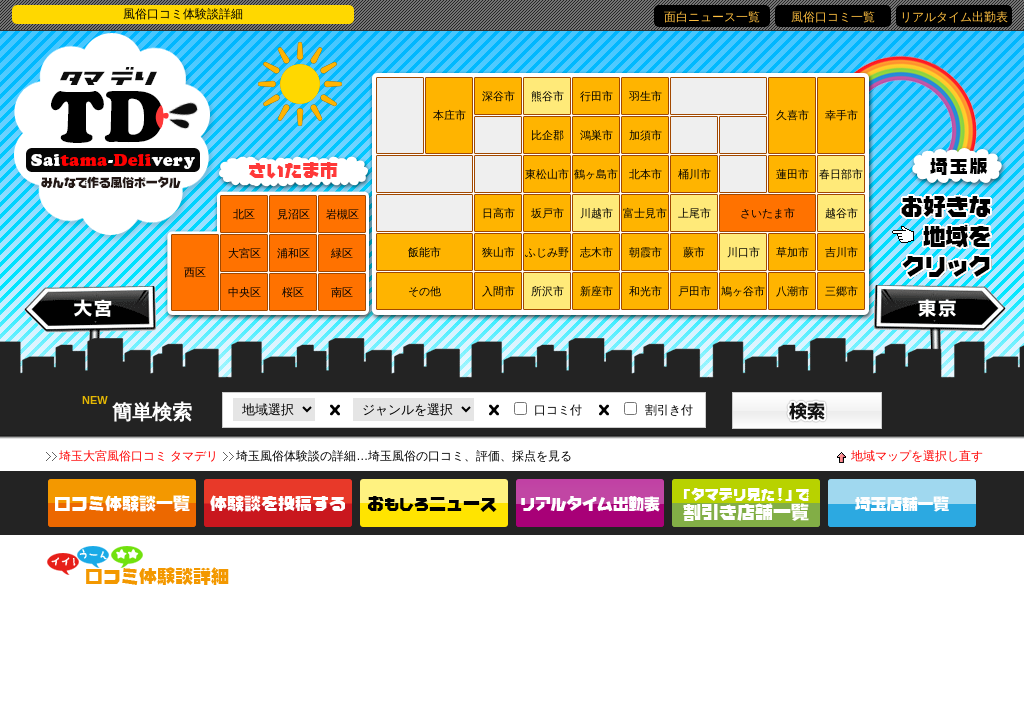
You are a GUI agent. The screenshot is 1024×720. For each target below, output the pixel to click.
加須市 (645, 135)
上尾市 (694, 213)
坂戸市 (547, 213)
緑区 (342, 253)
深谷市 (498, 96)
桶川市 (694, 174)
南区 (342, 292)
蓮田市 (792, 174)
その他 (424, 291)
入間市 (498, 291)
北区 (244, 214)
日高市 (498, 213)
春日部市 (841, 174)
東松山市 (547, 174)
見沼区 (293, 214)
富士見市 (645, 213)
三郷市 (841, 291)
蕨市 (694, 252)
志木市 (596, 252)
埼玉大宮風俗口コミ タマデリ (138, 456)
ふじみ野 (547, 252)
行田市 (596, 96)
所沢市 (547, 291)
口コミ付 (558, 410)
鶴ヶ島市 (596, 174)
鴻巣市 (596, 135)
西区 (195, 272)
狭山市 (498, 252)
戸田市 (694, 291)
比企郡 (547, 135)
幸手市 (841, 115)
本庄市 (449, 115)
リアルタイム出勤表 (954, 17)
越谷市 (841, 213)
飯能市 (424, 252)
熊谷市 (547, 96)
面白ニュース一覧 (712, 17)
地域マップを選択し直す (917, 456)
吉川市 (841, 252)
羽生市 (645, 96)
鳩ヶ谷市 (743, 291)
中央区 (244, 292)
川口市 (743, 252)
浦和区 (293, 253)
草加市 (792, 252)
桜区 (293, 292)
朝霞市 (645, 252)
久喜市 (792, 115)
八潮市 (792, 291)
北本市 (645, 174)
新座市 (596, 291)
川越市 (596, 213)
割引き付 (669, 410)
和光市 (645, 291)
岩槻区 (342, 214)
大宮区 (244, 253)
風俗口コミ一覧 (833, 17)
